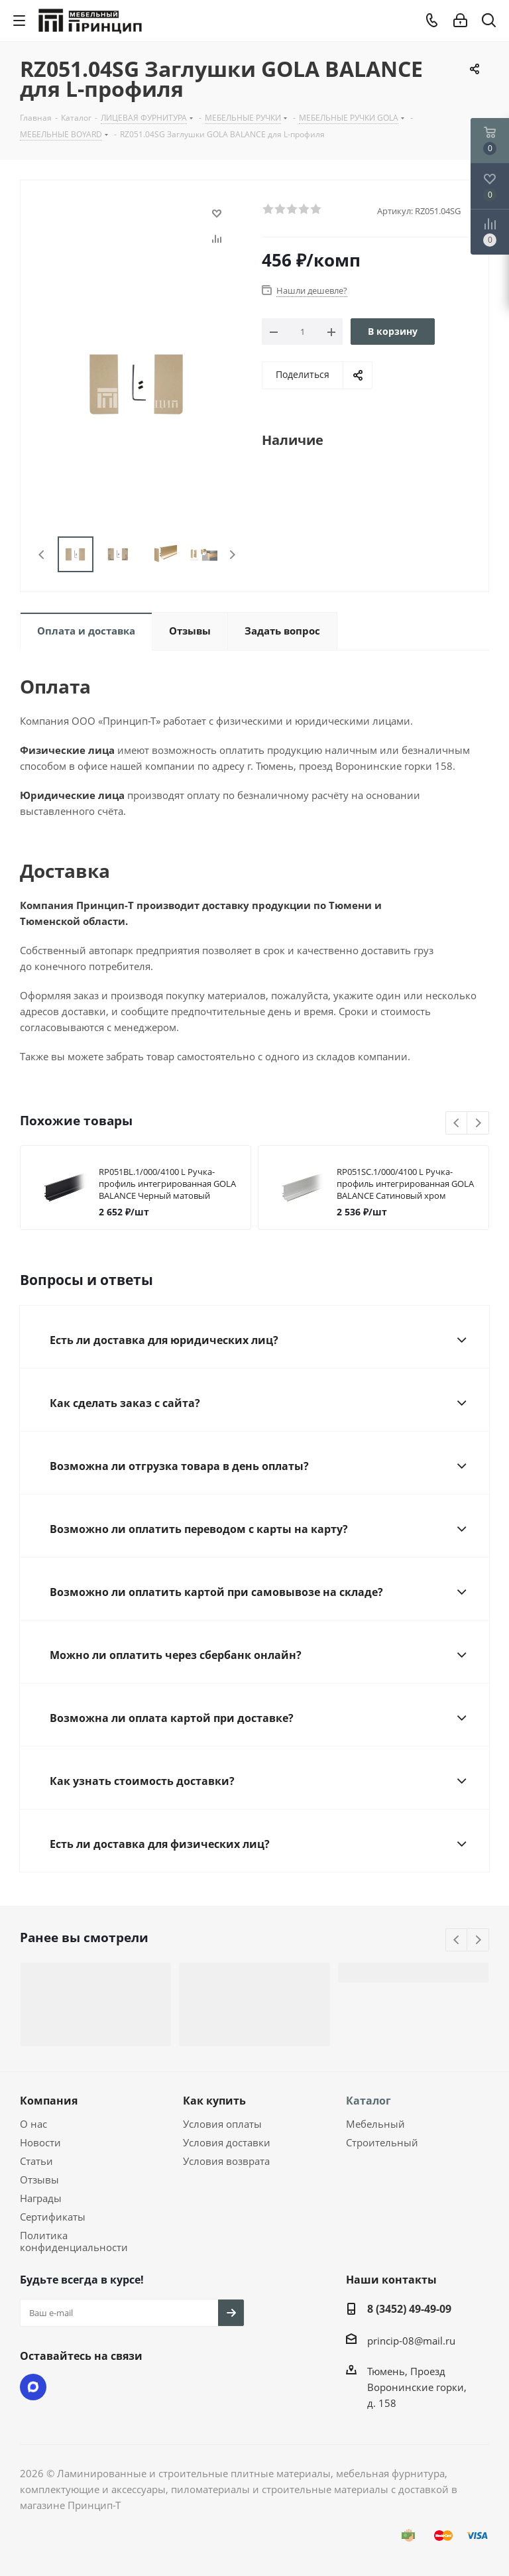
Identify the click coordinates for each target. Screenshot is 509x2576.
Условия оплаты (222, 2123)
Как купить (214, 2100)
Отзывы (39, 2179)
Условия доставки (226, 2142)
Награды (41, 2198)
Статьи (36, 2161)
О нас (33, 2123)
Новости (40, 2142)
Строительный (382, 2142)
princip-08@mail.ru (411, 2340)
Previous (42, 554)
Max (33, 2387)
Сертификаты (52, 2216)
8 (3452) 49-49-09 (409, 2308)
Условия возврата (226, 2161)
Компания (49, 2100)
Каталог (368, 2100)
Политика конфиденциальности (74, 2241)
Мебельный (375, 2123)
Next (232, 554)
